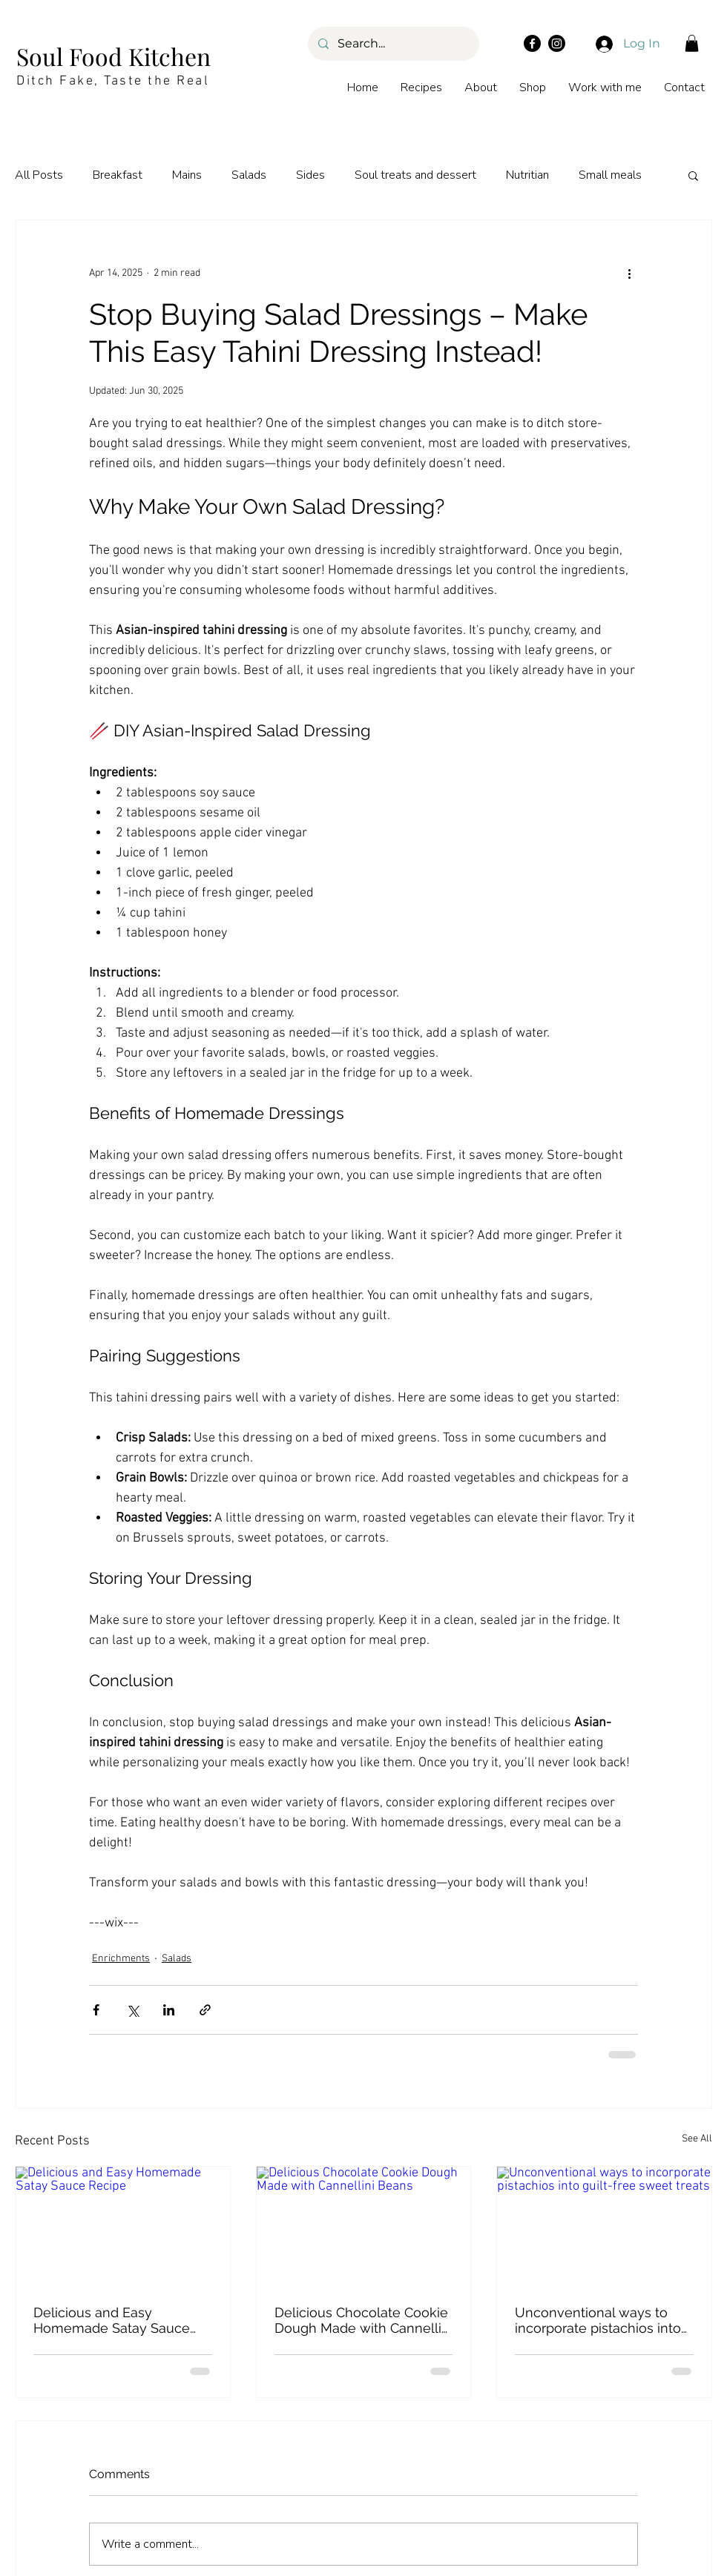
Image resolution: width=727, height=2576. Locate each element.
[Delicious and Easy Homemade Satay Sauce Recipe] (123, 2227)
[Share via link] (205, 2010)
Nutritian (527, 175)
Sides (310, 175)
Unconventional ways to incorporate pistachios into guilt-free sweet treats (598, 2320)
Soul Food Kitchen (113, 56)
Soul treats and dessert (415, 175)
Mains (187, 175)
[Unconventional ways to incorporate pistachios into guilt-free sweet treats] (604, 2227)
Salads (248, 175)
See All (697, 2139)
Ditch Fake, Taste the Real (113, 81)
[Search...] (393, 44)
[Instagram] (556, 43)
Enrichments (121, 1958)
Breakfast (117, 175)
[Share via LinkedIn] (169, 2010)
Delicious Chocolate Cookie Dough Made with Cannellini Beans (363, 2320)
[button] (692, 43)
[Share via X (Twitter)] (132, 2010)
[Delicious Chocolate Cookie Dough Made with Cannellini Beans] (364, 2227)
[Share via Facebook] (96, 2010)
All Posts (39, 175)
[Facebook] (532, 43)
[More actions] (629, 274)
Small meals (610, 175)
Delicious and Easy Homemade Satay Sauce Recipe (111, 2320)
